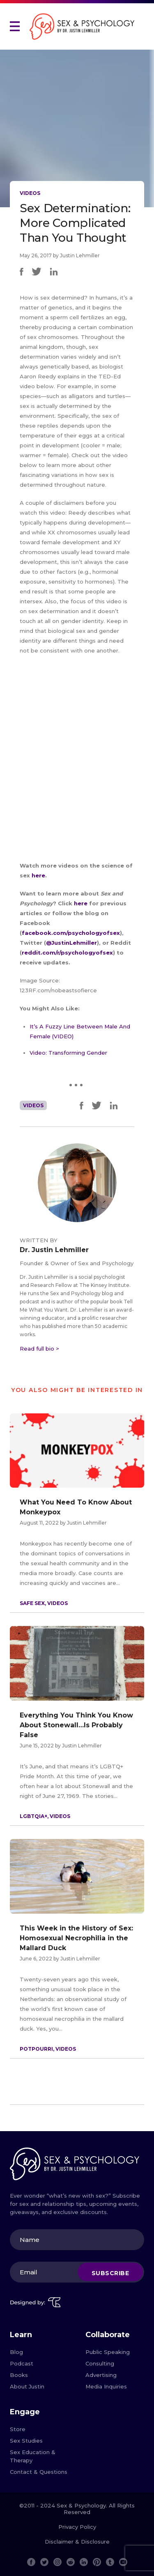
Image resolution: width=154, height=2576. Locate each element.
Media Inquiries (106, 2386)
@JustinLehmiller (71, 942)
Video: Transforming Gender (68, 1052)
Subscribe (110, 2273)
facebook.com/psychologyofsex (71, 933)
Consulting (99, 2363)
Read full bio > (39, 1348)
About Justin (27, 2386)
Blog (16, 2352)
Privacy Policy (77, 2526)
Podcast (21, 2363)
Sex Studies (26, 2440)
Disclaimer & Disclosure (77, 2541)
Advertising (101, 2375)
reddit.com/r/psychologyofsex (67, 952)
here (38, 875)
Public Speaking (107, 2352)
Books (19, 2375)
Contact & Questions (38, 2471)
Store (17, 2429)
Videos (30, 193)
